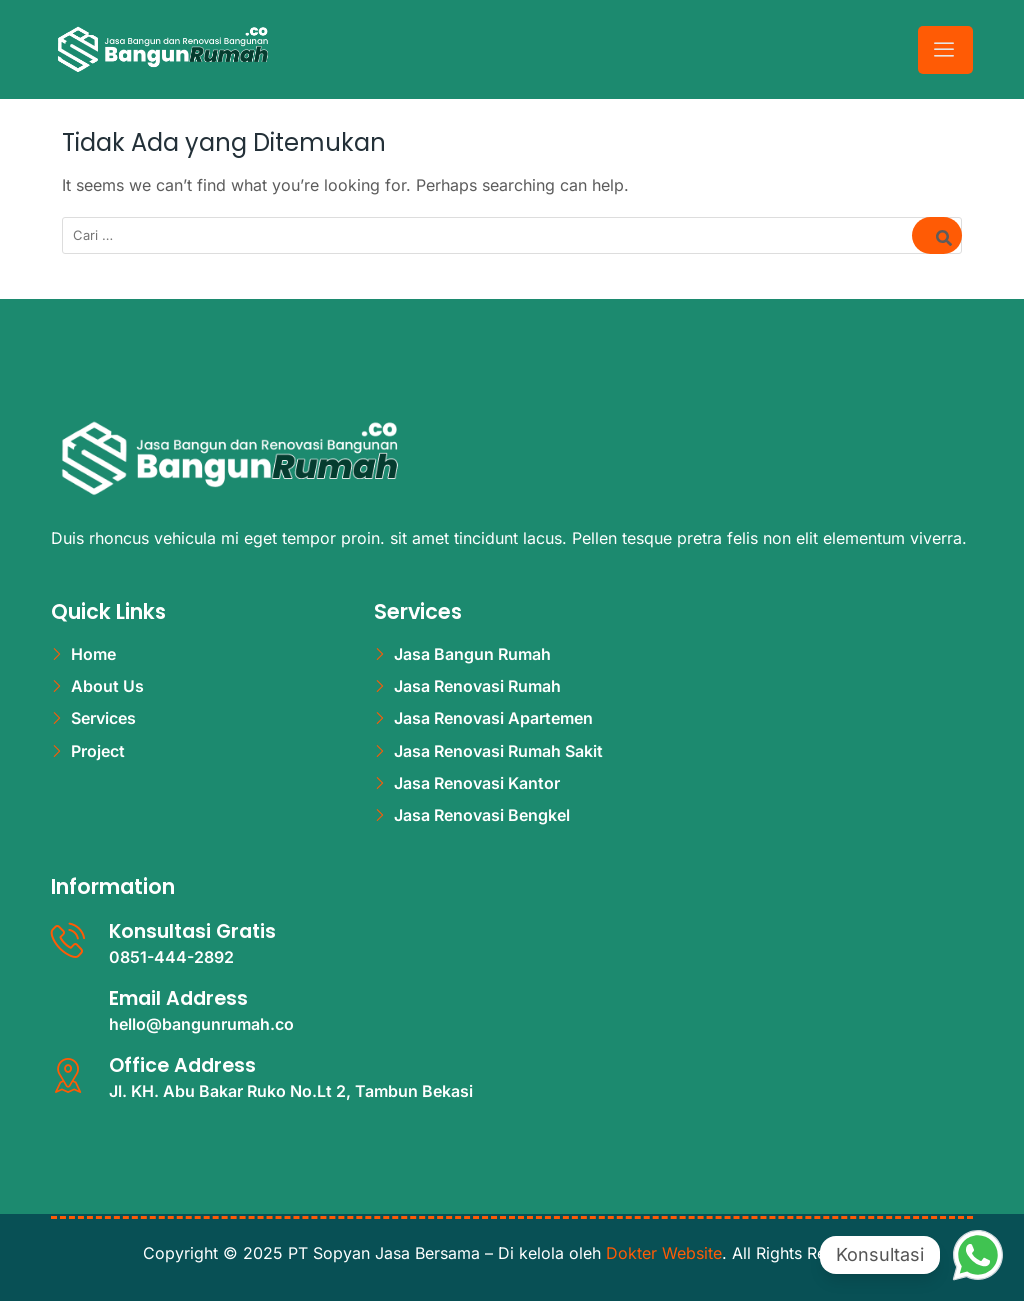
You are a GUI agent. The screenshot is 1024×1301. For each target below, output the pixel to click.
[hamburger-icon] (945, 49)
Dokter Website (664, 1253)
